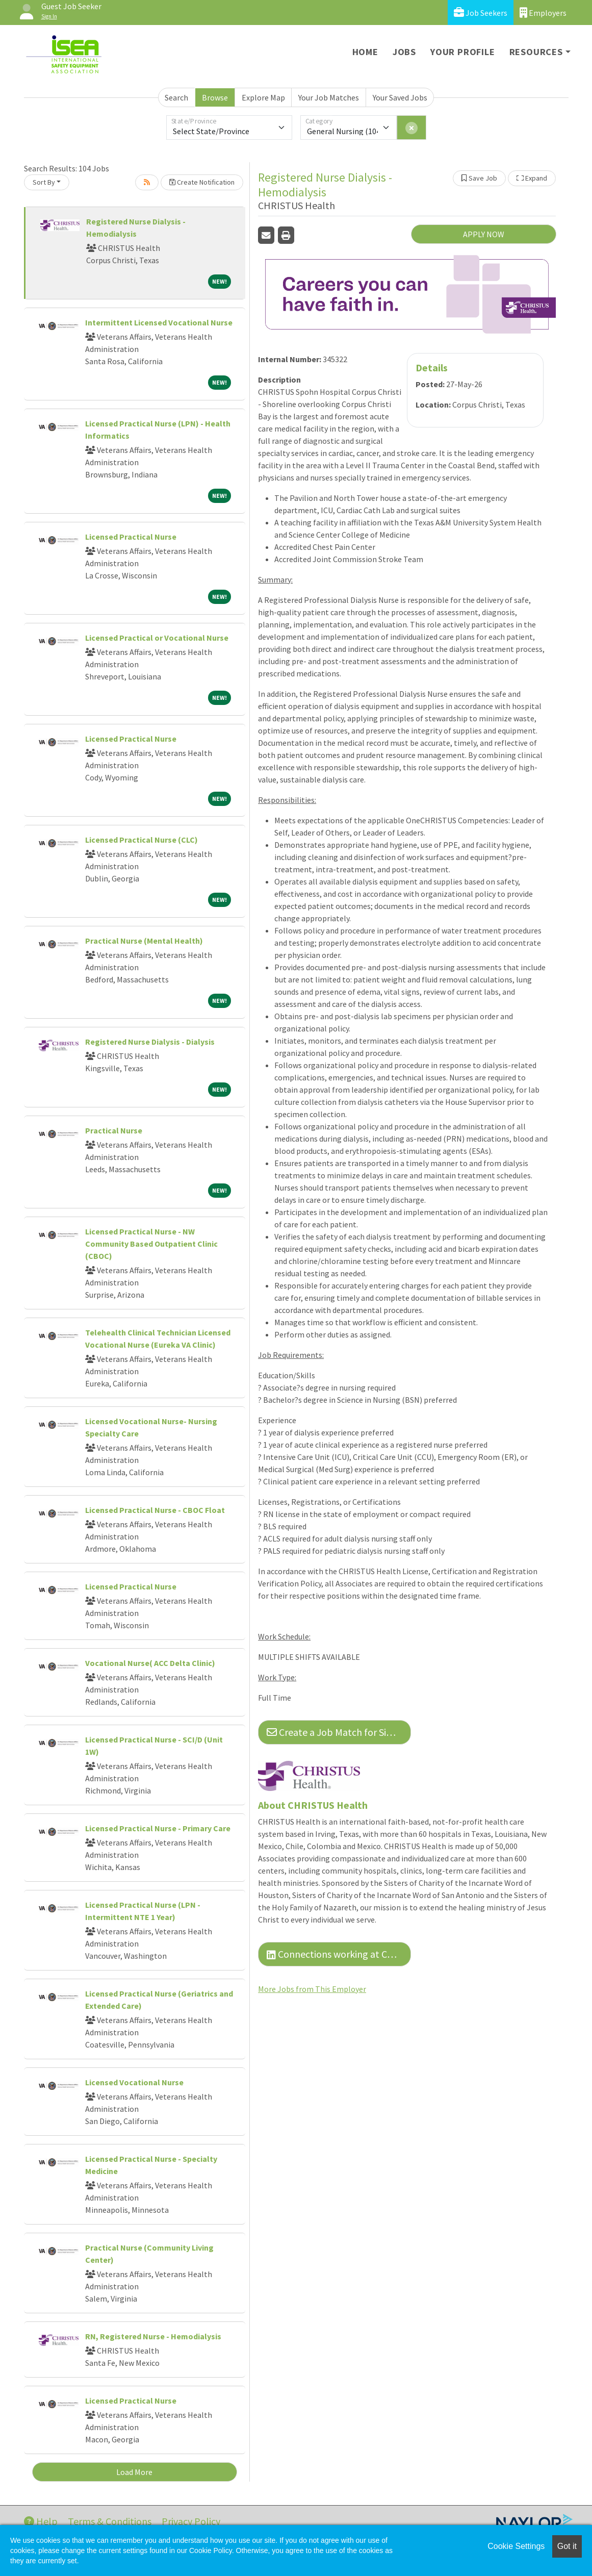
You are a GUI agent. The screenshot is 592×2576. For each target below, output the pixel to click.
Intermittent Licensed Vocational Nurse (159, 322)
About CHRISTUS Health (313, 1805)
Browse (215, 97)
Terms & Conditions (109, 2521)
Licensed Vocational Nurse (134, 2082)
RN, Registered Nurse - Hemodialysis (153, 2336)
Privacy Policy (191, 2521)
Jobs (404, 52)
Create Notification (202, 182)
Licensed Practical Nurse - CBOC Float (155, 1510)
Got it (567, 2546)
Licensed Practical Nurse (130, 537)
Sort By (44, 182)
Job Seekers (480, 12)
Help (41, 2521)
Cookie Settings (516, 2546)
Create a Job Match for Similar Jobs (339, 1732)
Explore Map (263, 97)
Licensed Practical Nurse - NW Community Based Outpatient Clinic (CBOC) (151, 1243)
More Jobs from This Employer (312, 1989)
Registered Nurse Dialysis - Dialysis (150, 1042)
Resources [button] (536, 52)
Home (365, 52)
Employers (543, 12)
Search (176, 97)
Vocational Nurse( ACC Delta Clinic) (150, 1663)
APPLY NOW (483, 234)
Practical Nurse (113, 1130)
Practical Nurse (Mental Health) (144, 941)
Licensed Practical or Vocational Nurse (156, 638)
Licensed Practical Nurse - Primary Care (157, 1828)
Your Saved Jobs (400, 97)
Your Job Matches (328, 97)
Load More (134, 2472)
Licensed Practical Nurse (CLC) (141, 840)
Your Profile (462, 52)
